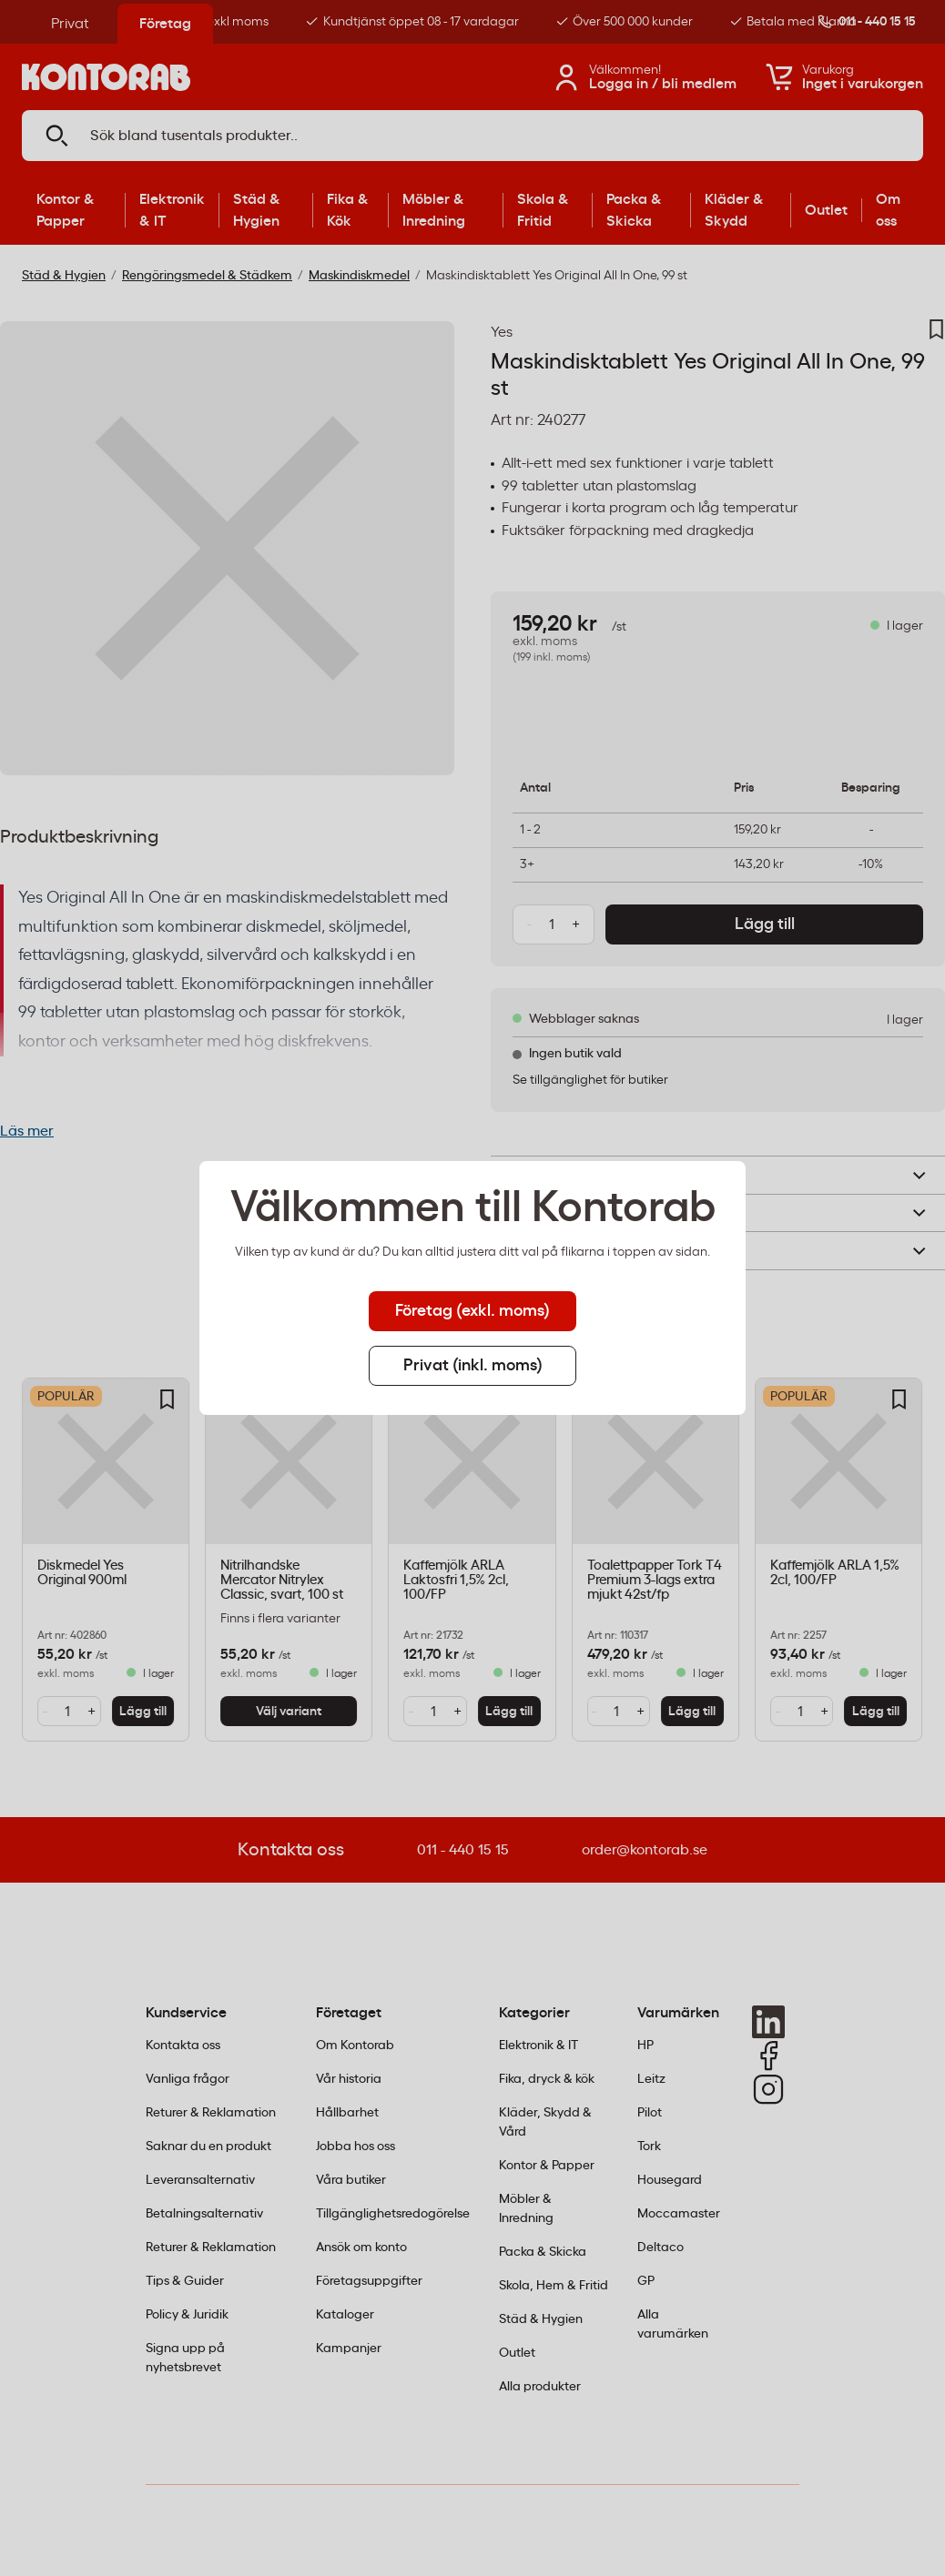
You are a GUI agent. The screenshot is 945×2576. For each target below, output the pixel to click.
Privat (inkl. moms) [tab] (473, 1366)
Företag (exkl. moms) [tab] (472, 1311)
